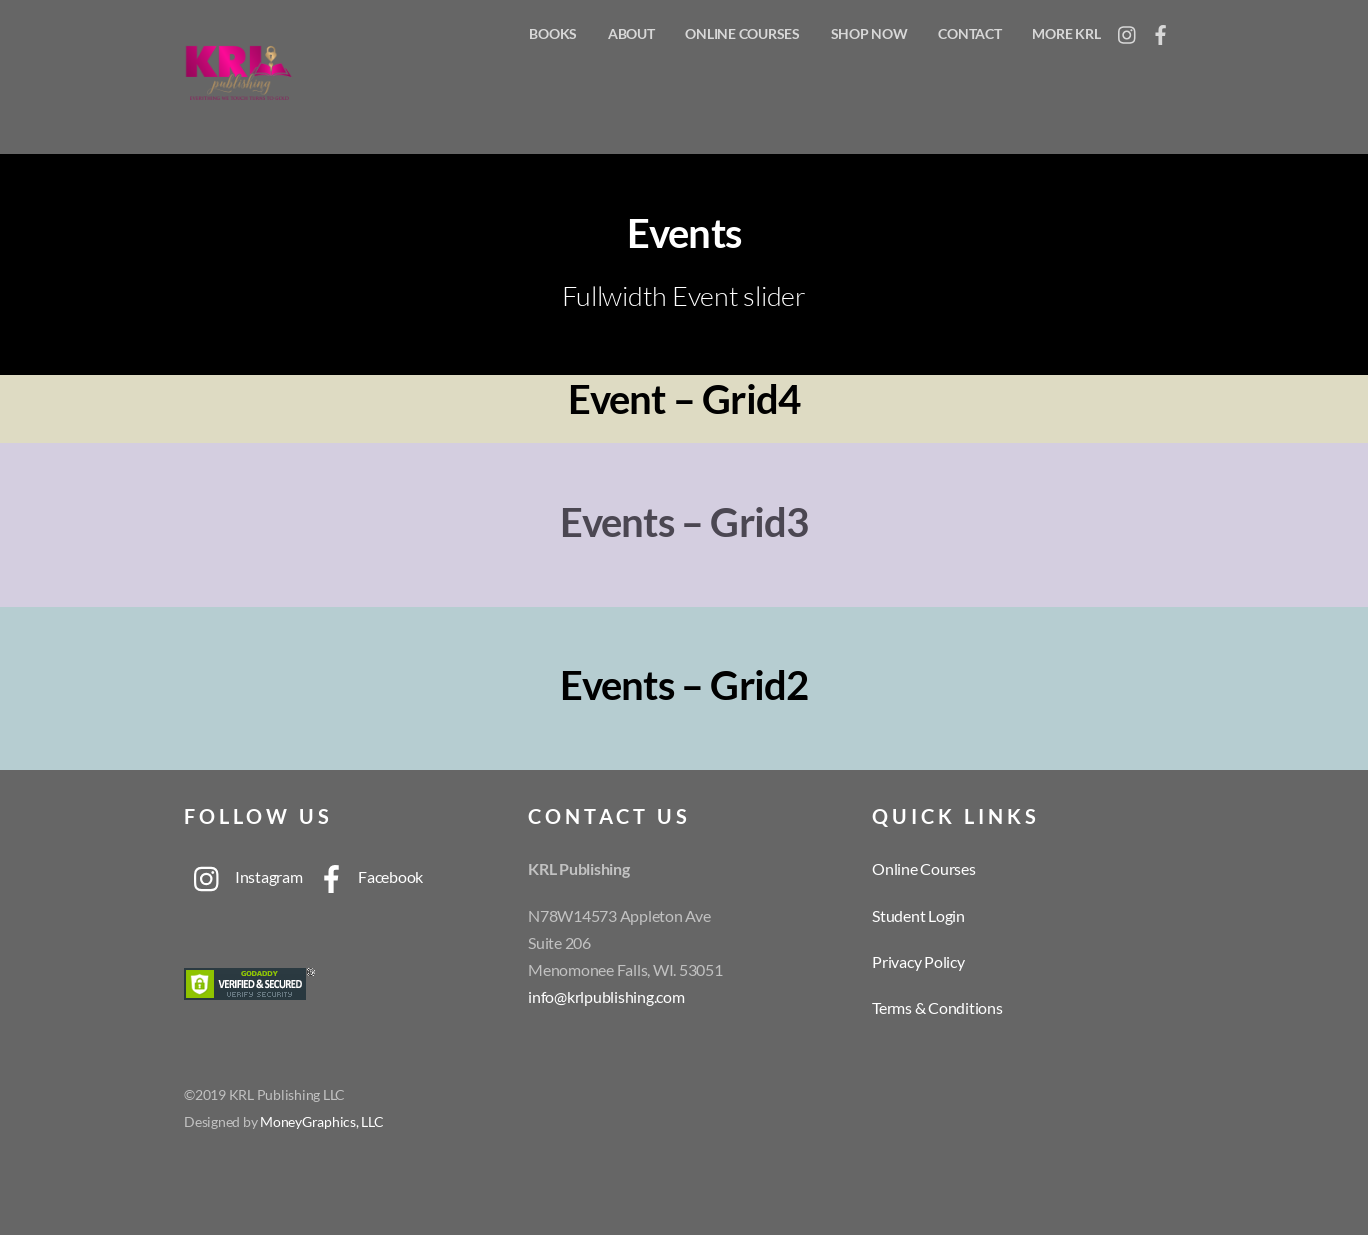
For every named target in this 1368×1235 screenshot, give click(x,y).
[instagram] (1128, 29)
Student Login (918, 915)
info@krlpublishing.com (606, 996)
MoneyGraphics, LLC (322, 1122)
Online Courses (742, 33)
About (631, 33)
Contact (969, 33)
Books (553, 33)
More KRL (1066, 33)
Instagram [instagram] (243, 876)
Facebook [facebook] (365, 876)
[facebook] (1161, 29)
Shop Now (869, 33)
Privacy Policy (918, 961)
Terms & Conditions (937, 1007)
